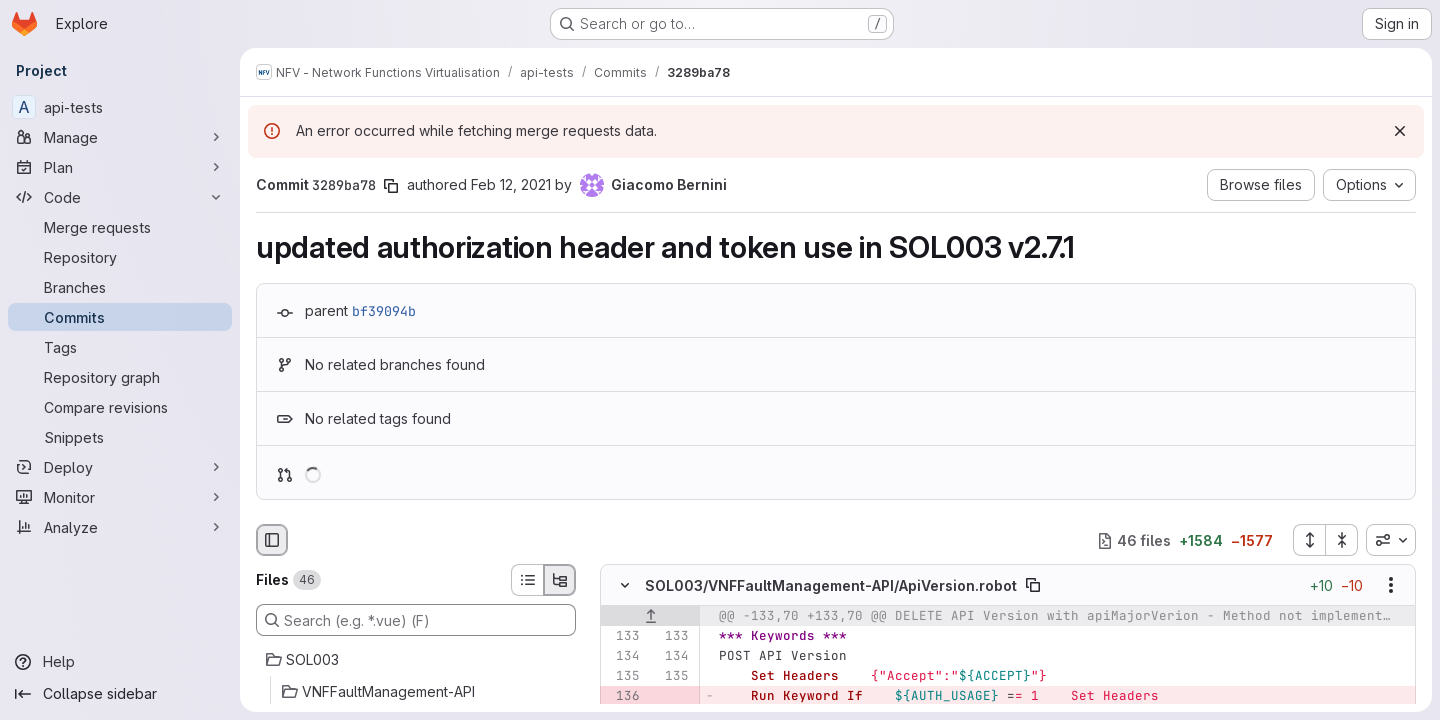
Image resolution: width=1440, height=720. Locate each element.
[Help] (120, 662)
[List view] (527, 580)
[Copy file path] (1033, 586)
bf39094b (384, 311)
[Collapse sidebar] (120, 694)
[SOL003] (416, 660)
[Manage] (120, 137)
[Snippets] (120, 437)
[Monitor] (120, 497)
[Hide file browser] (272, 540)
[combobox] (1391, 540)
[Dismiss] (1400, 131)
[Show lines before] (650, 617)
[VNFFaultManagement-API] (416, 692)
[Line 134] (623, 657)
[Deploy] (120, 467)
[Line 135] (623, 677)
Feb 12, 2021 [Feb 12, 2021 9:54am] (511, 184)
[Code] (120, 197)
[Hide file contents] (625, 586)
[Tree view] (560, 580)
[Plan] (120, 167)
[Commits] (120, 317)
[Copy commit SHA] (391, 186)
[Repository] (120, 257)
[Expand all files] (1309, 540)
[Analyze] (120, 527)
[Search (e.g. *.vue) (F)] (416, 620)
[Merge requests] (120, 227)
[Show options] (1391, 586)
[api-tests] (120, 107)
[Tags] (120, 347)
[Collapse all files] (1342, 540)
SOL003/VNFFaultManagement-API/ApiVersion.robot (831, 585)
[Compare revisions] (120, 407)
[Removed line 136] (623, 697)
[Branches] (120, 287)
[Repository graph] (120, 377)
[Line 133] (623, 637)
